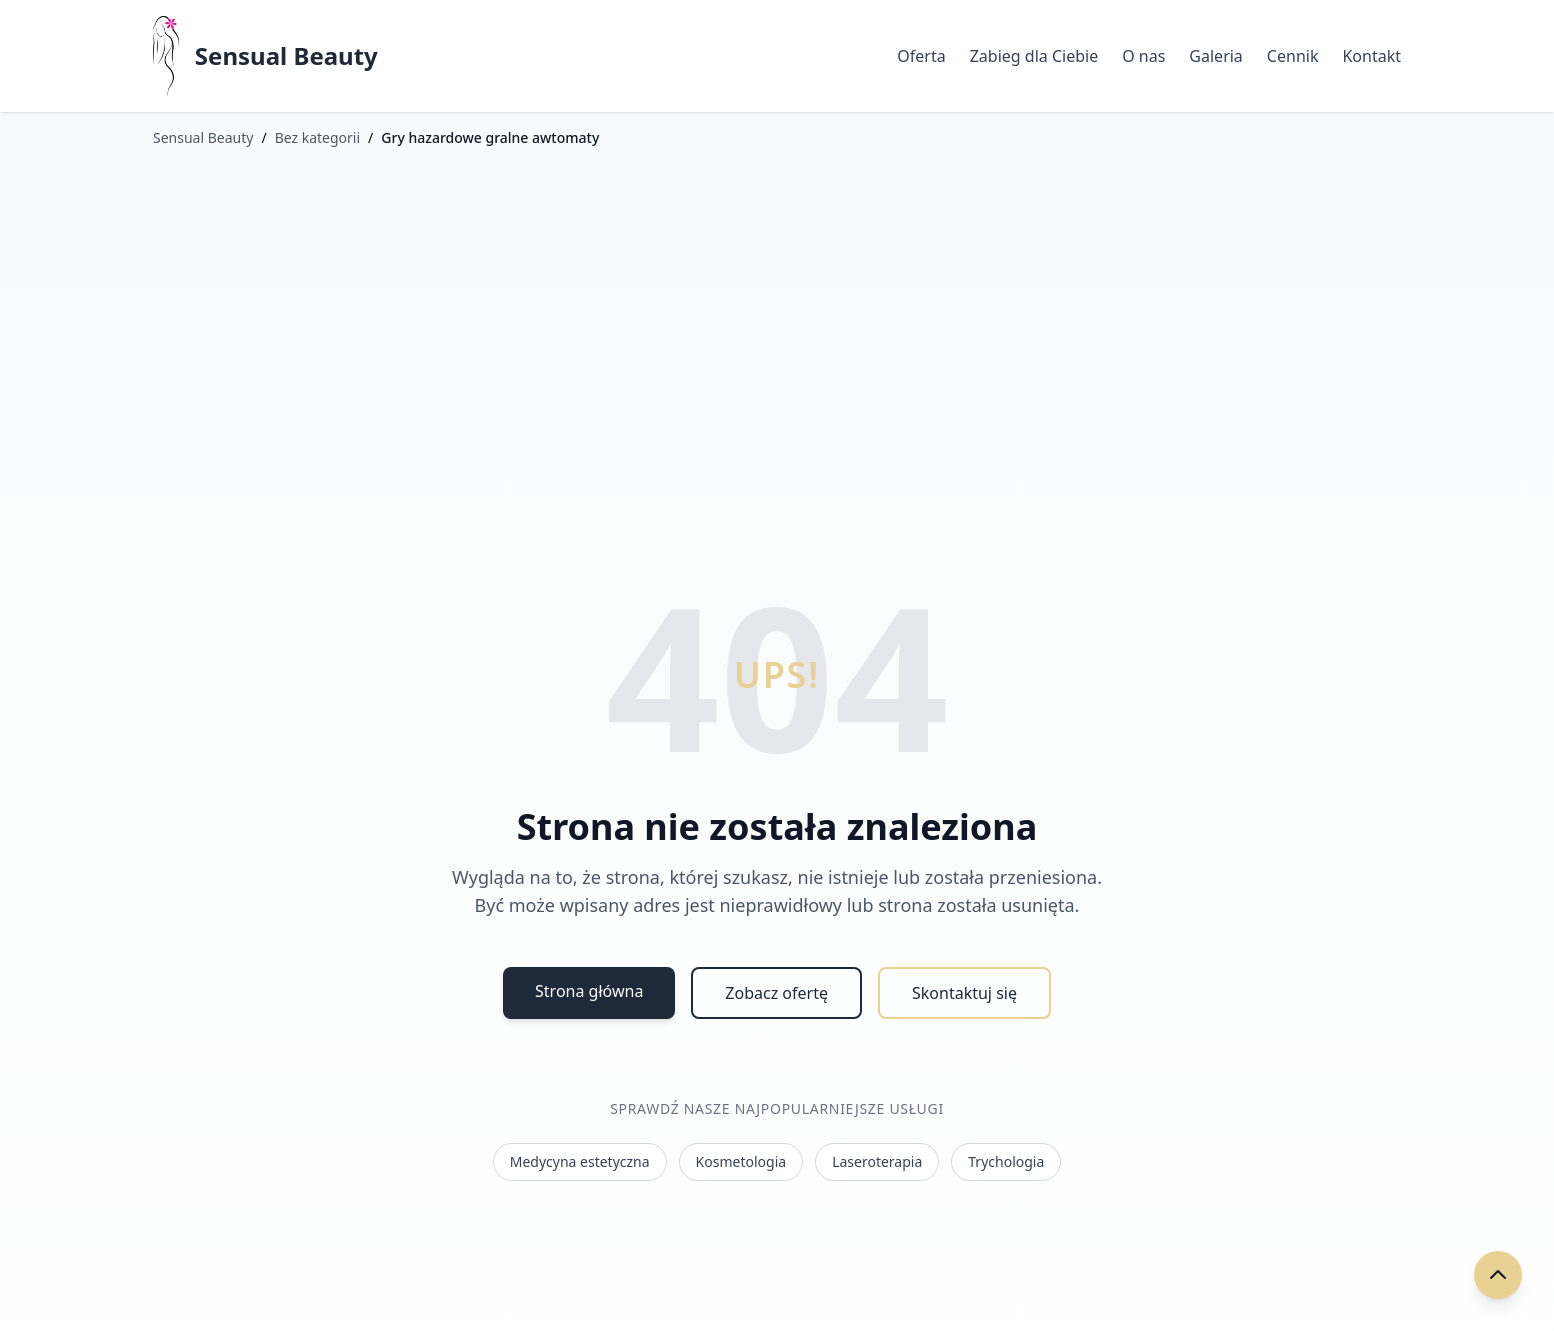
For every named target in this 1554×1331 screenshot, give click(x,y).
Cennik (1293, 56)
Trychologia (1006, 1161)
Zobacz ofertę (776, 993)
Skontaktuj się (964, 993)
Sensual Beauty (286, 56)
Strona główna (589, 991)
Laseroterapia (877, 1161)
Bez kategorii (317, 137)
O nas (1143, 56)
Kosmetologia (741, 1161)
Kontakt (1371, 56)
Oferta (921, 56)
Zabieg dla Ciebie (1034, 56)
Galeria (1216, 56)
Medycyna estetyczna (580, 1161)
